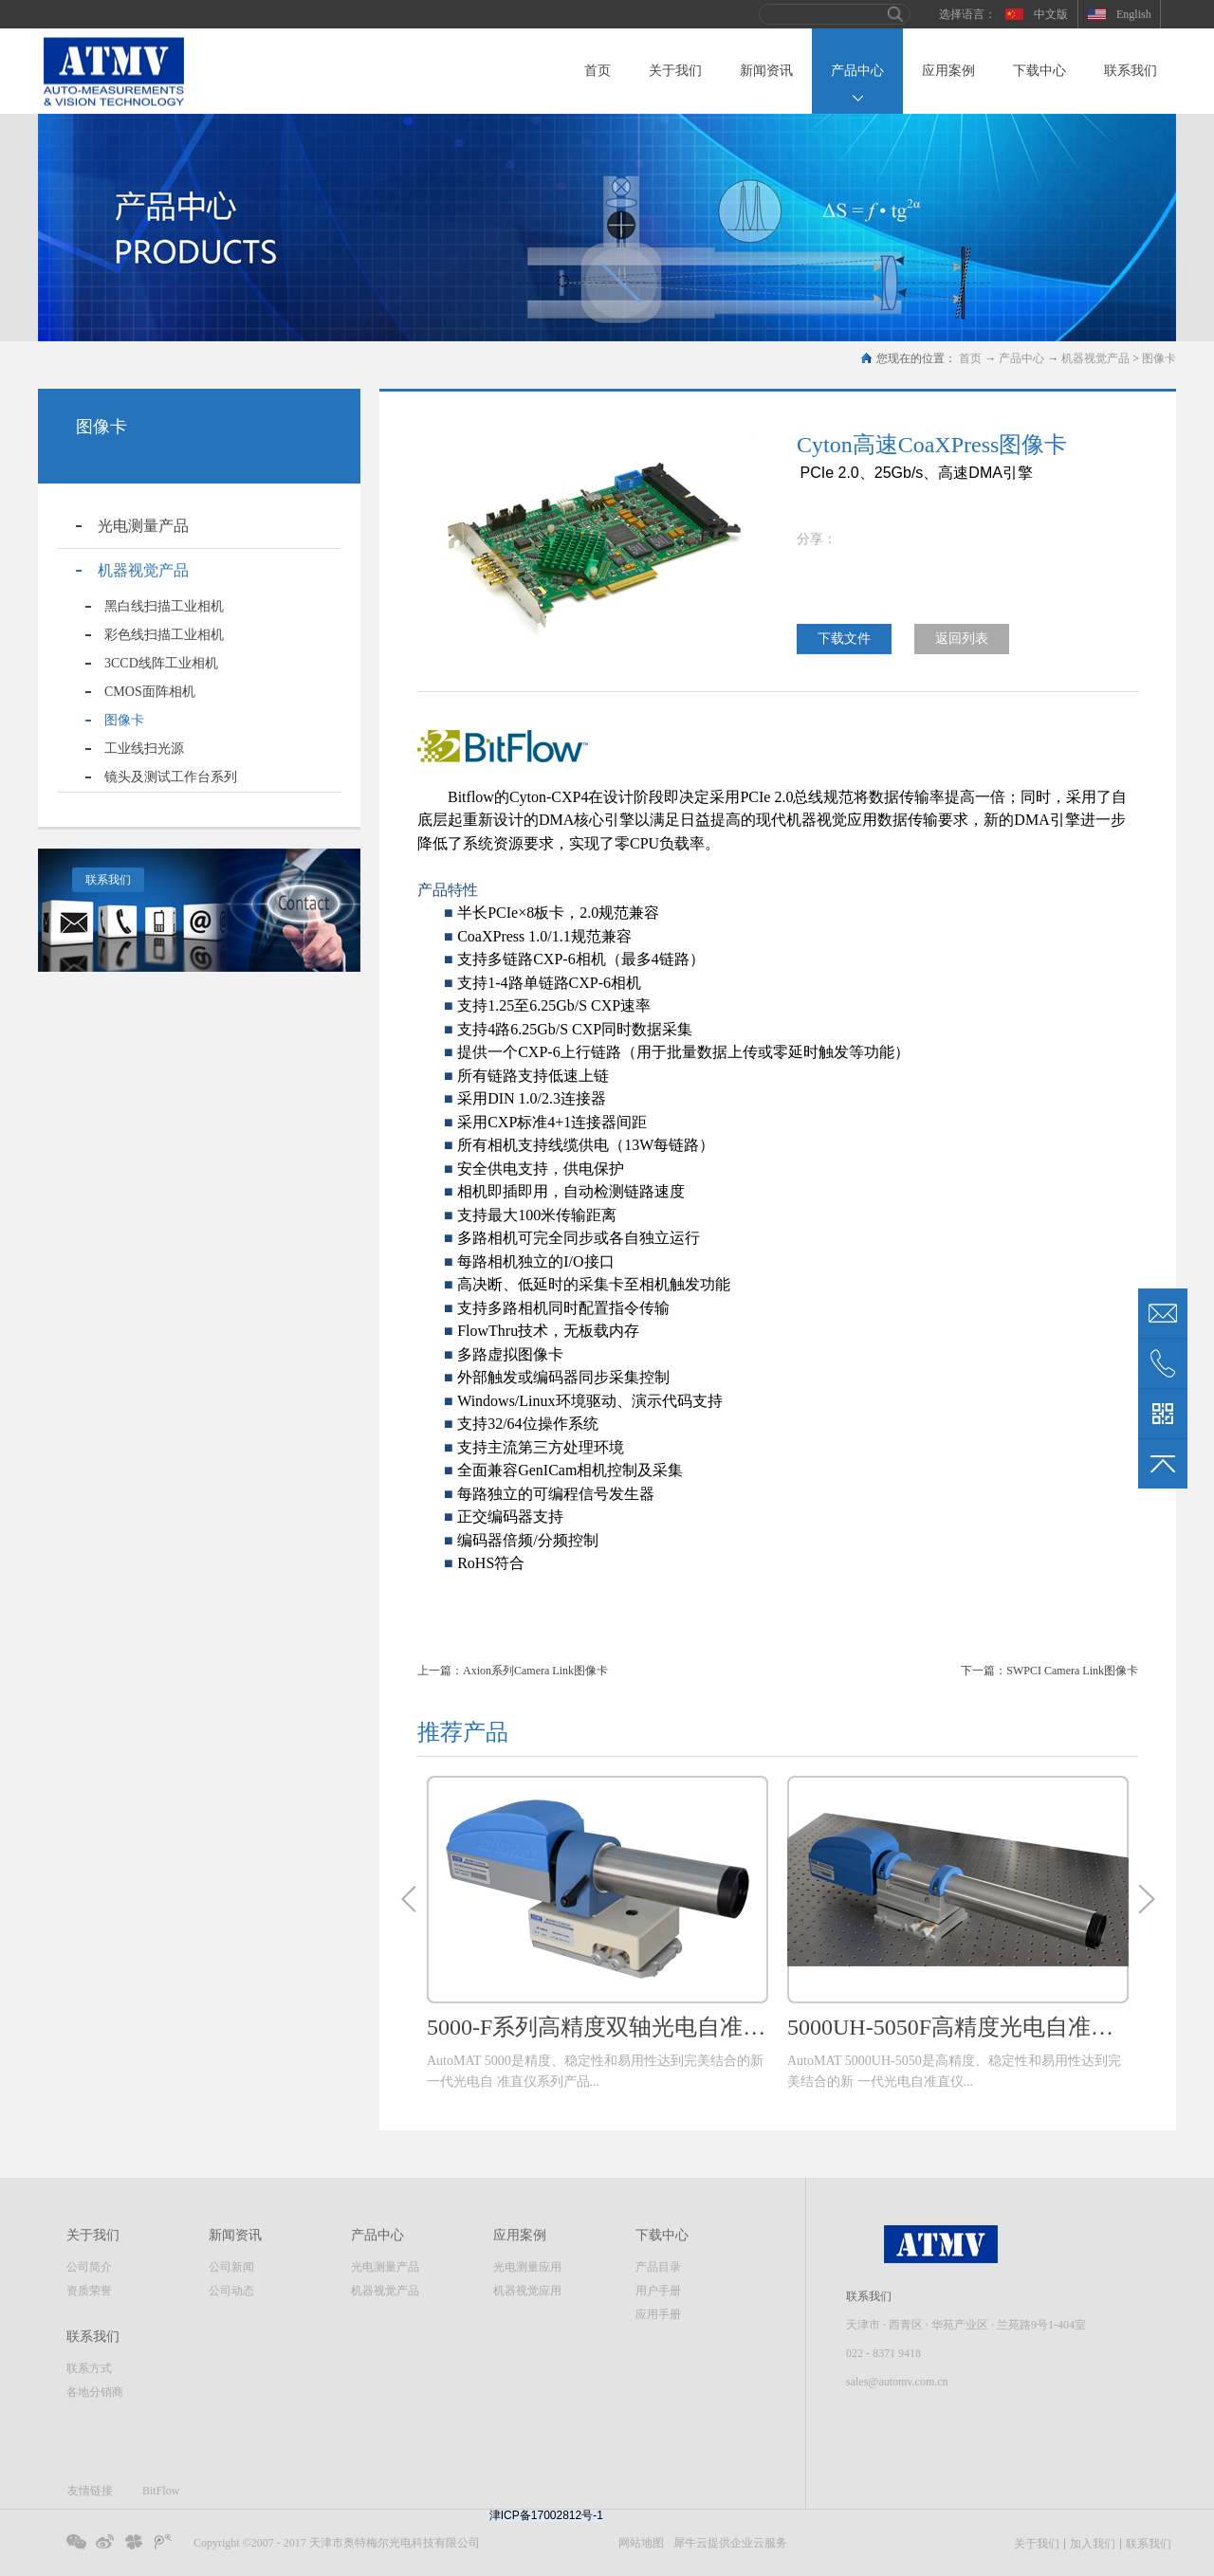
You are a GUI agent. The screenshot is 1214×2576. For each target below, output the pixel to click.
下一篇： (1049, 1670)
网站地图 (638, 2542)
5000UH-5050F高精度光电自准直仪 (958, 2027)
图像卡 (1159, 358)
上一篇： (512, 1670)
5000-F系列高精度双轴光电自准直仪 (597, 2027)
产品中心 (1021, 358)
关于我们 (1036, 2543)
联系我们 (108, 879)
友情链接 (90, 2490)
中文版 (1051, 14)
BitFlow (160, 2490)
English (1133, 14)
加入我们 (1092, 2543)
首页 (597, 71)
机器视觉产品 (1095, 358)
